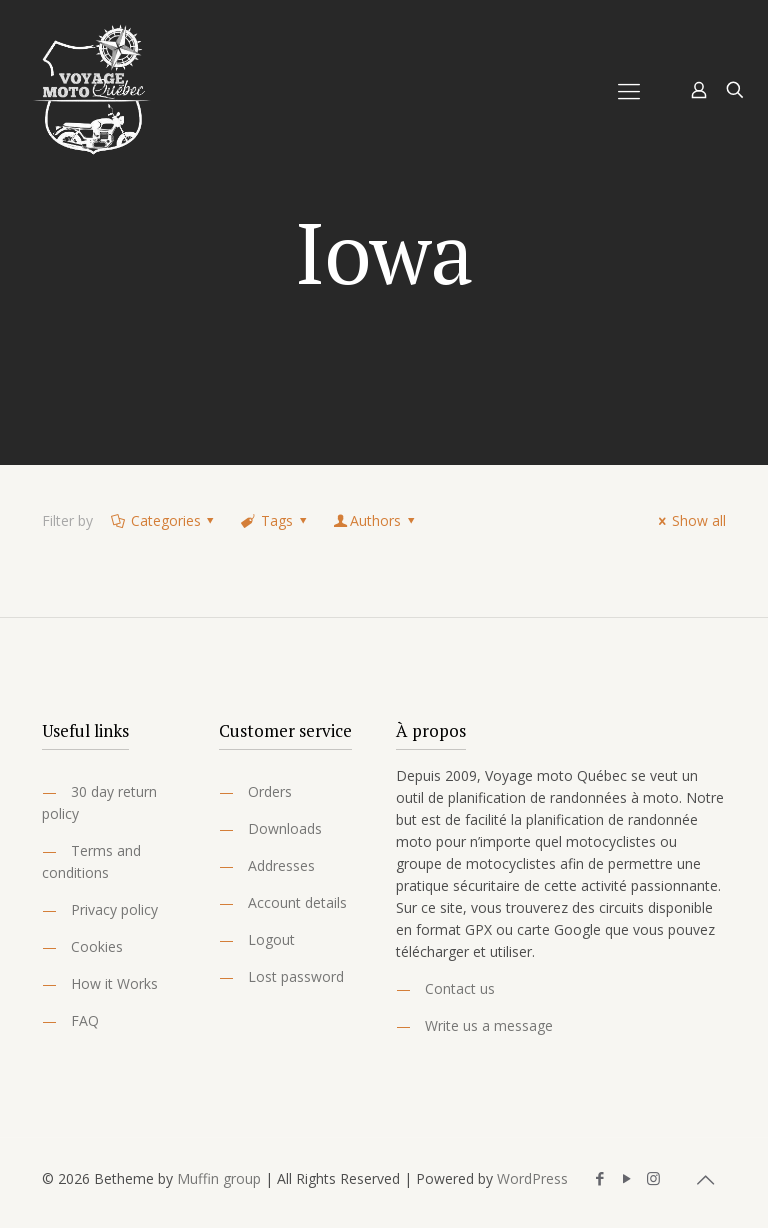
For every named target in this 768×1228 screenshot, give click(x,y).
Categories (164, 520)
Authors (375, 520)
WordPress (532, 1178)
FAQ (85, 1020)
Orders (270, 791)
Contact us (460, 988)
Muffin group (219, 1178)
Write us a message (489, 1025)
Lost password (296, 976)
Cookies (97, 946)
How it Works (114, 983)
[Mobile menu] (629, 90)
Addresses (281, 865)
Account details (297, 902)
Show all (689, 520)
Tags (275, 520)
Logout (271, 939)
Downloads (285, 828)
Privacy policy (114, 909)
